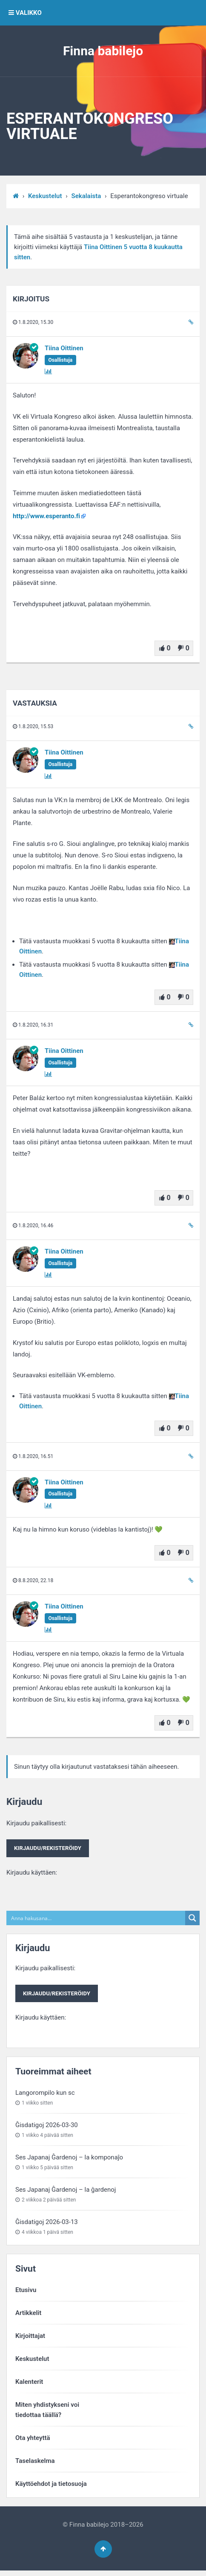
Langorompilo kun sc (45, 2095)
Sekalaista (86, 196)
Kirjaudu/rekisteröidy (49, 1849)
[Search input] (96, 1919)
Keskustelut (45, 196)
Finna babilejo (103, 50)
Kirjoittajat (30, 2338)
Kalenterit (29, 2384)
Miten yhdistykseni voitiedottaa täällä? (47, 2412)
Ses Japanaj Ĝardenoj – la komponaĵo (69, 2160)
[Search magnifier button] (192, 1919)
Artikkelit (28, 2315)
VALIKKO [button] (25, 13)
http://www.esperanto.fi (46, 516)
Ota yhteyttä (32, 2440)
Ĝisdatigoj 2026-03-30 (46, 2127)
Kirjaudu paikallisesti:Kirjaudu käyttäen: (49, 1848)
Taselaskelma (35, 2463)
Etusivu (25, 2292)
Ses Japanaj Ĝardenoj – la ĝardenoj (65, 2192)
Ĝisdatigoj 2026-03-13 (46, 2224)
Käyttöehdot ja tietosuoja (51, 2486)
